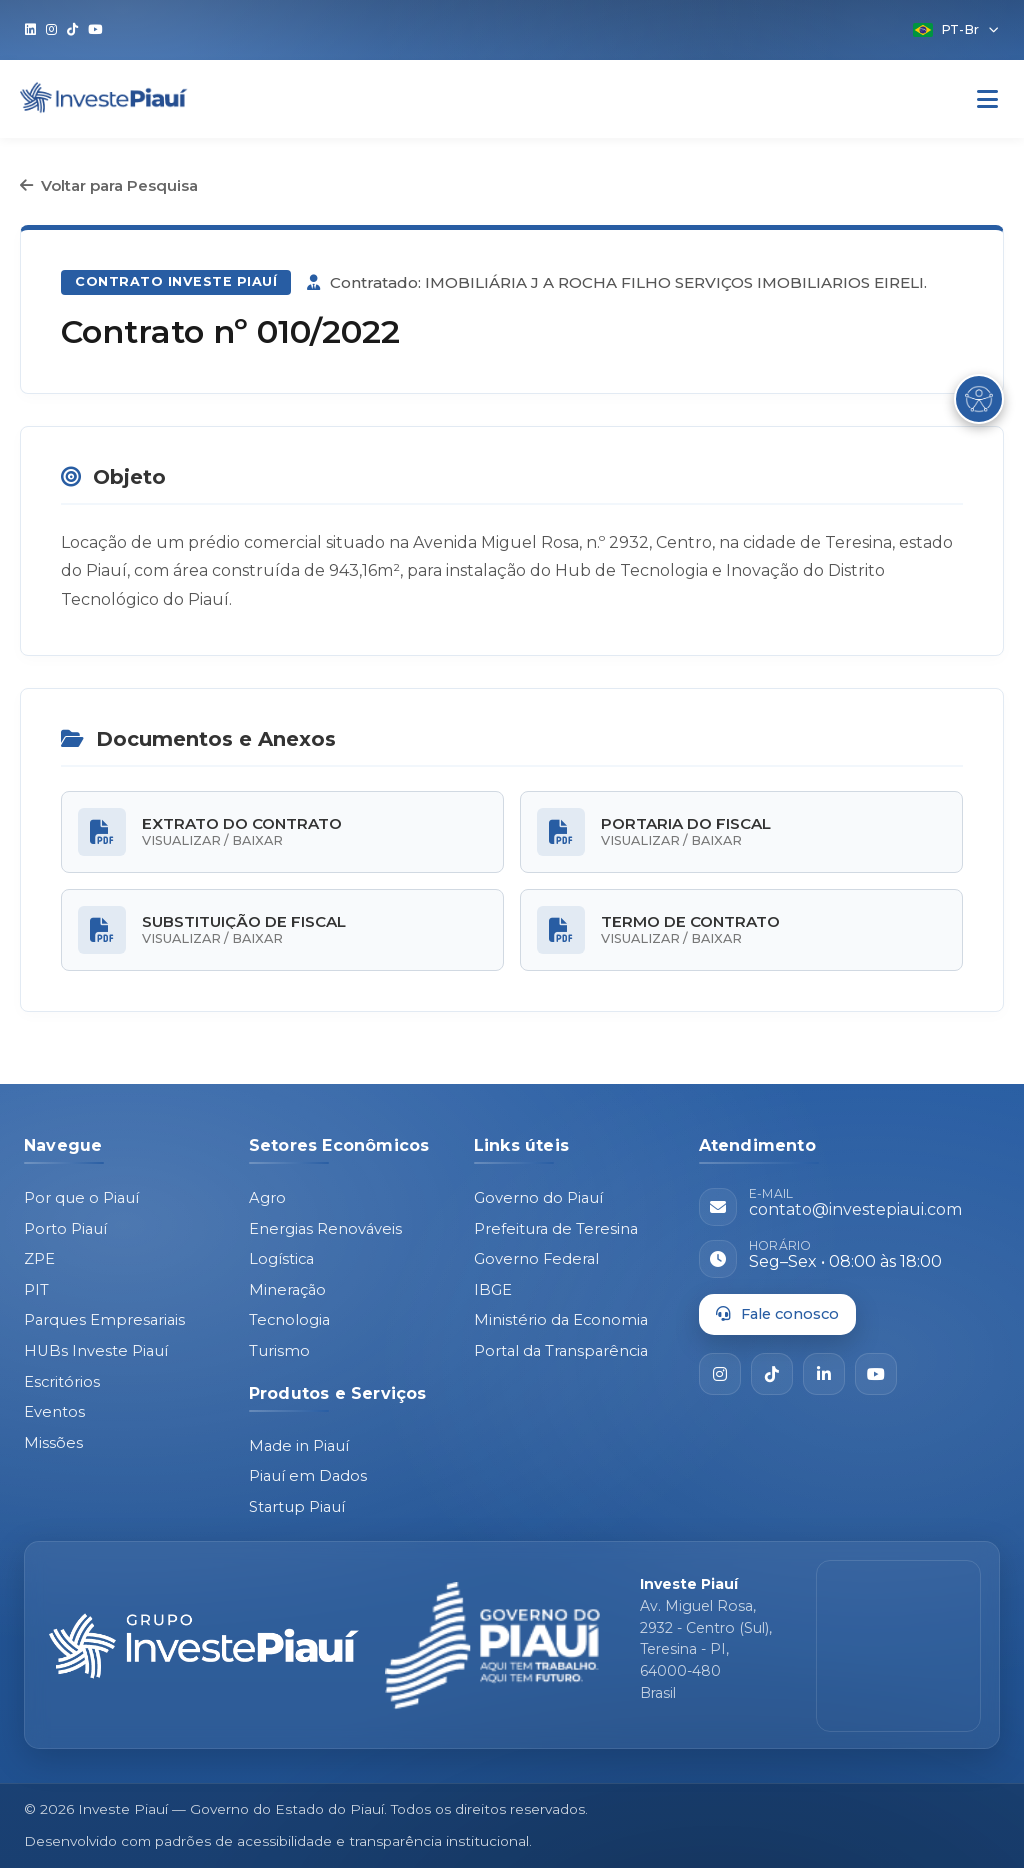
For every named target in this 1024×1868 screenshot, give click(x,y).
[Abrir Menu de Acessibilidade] (979, 399)
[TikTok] (772, 1374)
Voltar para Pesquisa (109, 185)
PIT (36, 1290)
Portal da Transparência (561, 1351)
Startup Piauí (297, 1507)
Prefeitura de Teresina (556, 1229)
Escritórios (62, 1382)
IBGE (493, 1290)
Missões (53, 1443)
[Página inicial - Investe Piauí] (204, 1646)
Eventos (54, 1412)
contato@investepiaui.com (855, 1209)
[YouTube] (876, 1374)
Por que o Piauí (81, 1198)
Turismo (279, 1351)
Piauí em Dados (308, 1476)
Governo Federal (536, 1259)
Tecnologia (289, 1320)
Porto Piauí (65, 1229)
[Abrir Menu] (987, 99)
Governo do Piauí (538, 1198)
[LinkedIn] (824, 1374)
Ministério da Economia (561, 1320)
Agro (267, 1198)
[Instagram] (720, 1374)
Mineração (287, 1290)
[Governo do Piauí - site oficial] (492, 1646)
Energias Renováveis (325, 1229)
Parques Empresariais (104, 1320)
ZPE (39, 1259)
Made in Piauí (299, 1446)
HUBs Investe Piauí (96, 1351)
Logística (281, 1259)
